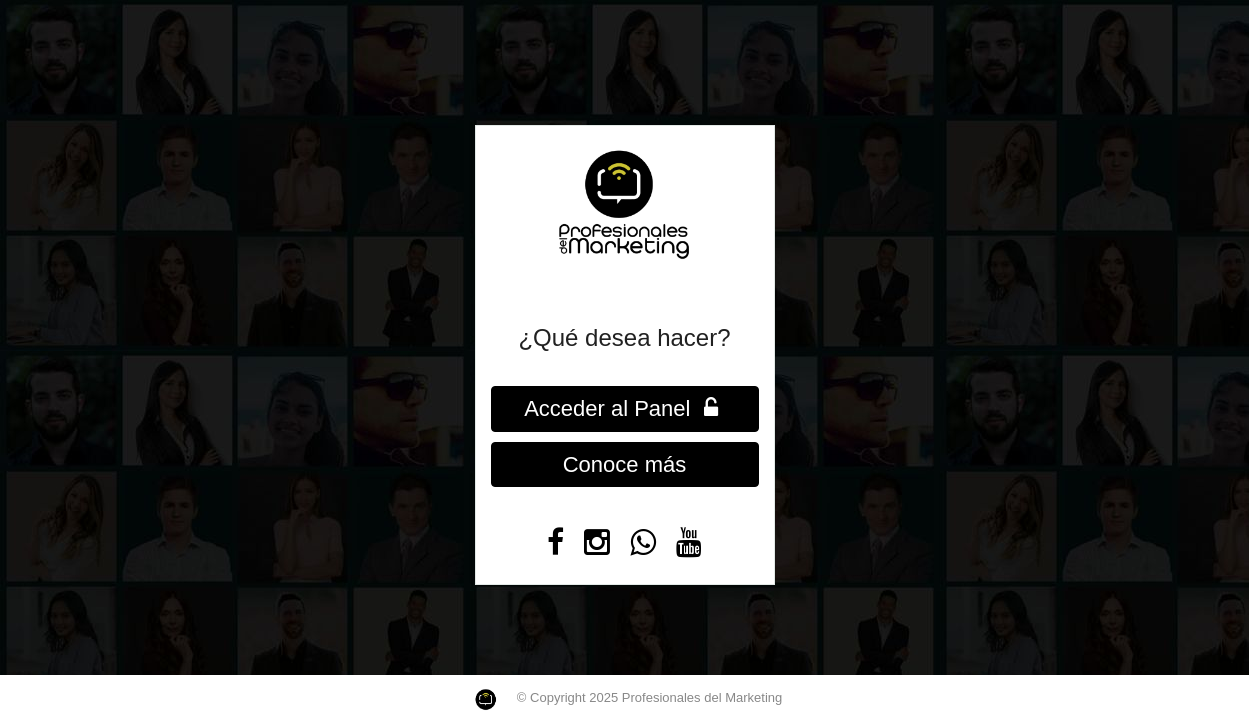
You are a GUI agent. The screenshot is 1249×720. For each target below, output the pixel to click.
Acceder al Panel (624, 408)
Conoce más (625, 464)
